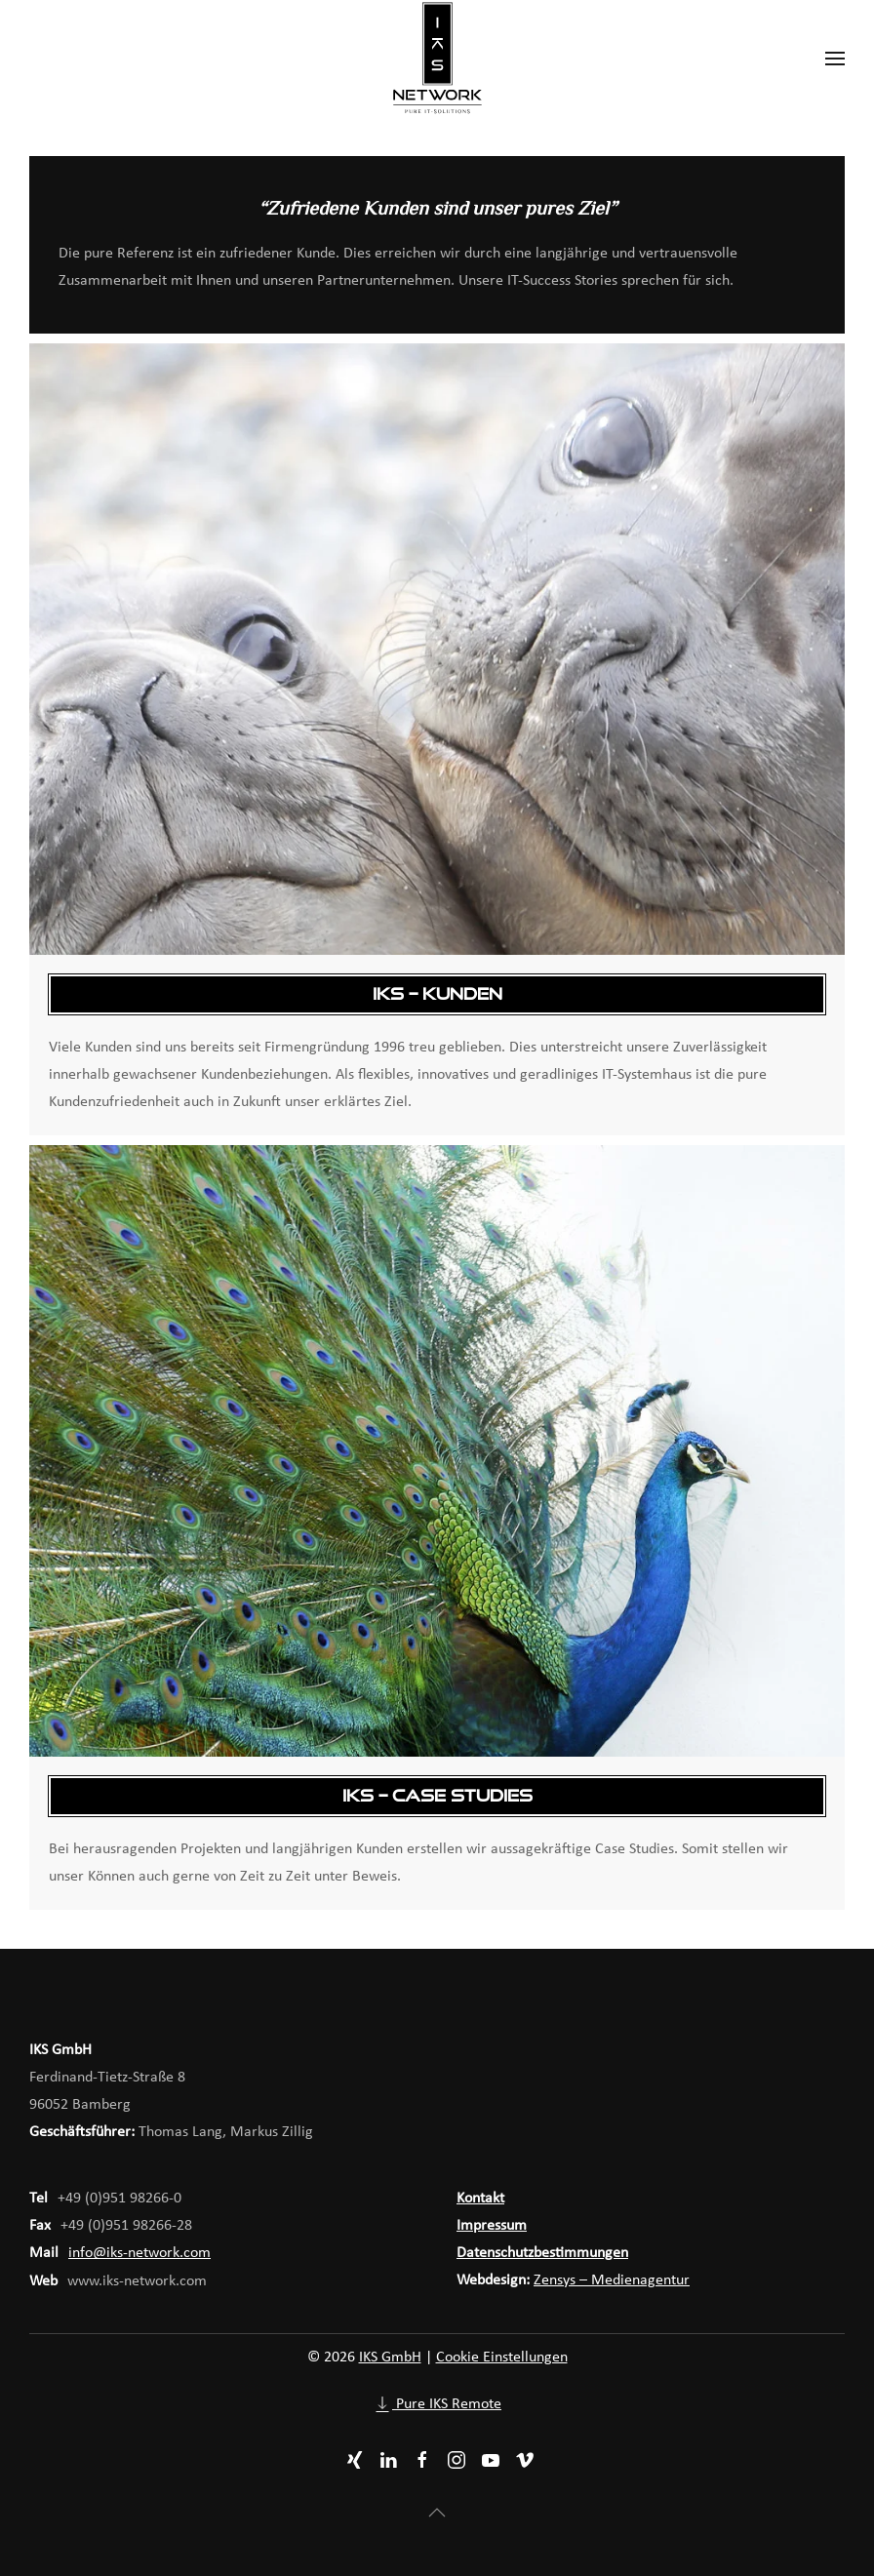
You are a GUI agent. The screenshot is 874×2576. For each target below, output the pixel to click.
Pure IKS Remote (437, 2404)
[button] (835, 58)
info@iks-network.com (139, 2253)
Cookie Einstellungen (502, 2357)
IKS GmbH (390, 2357)
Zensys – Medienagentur (612, 2280)
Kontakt (480, 2198)
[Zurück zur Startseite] (437, 58)
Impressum (492, 2226)
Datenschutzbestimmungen (542, 2253)
